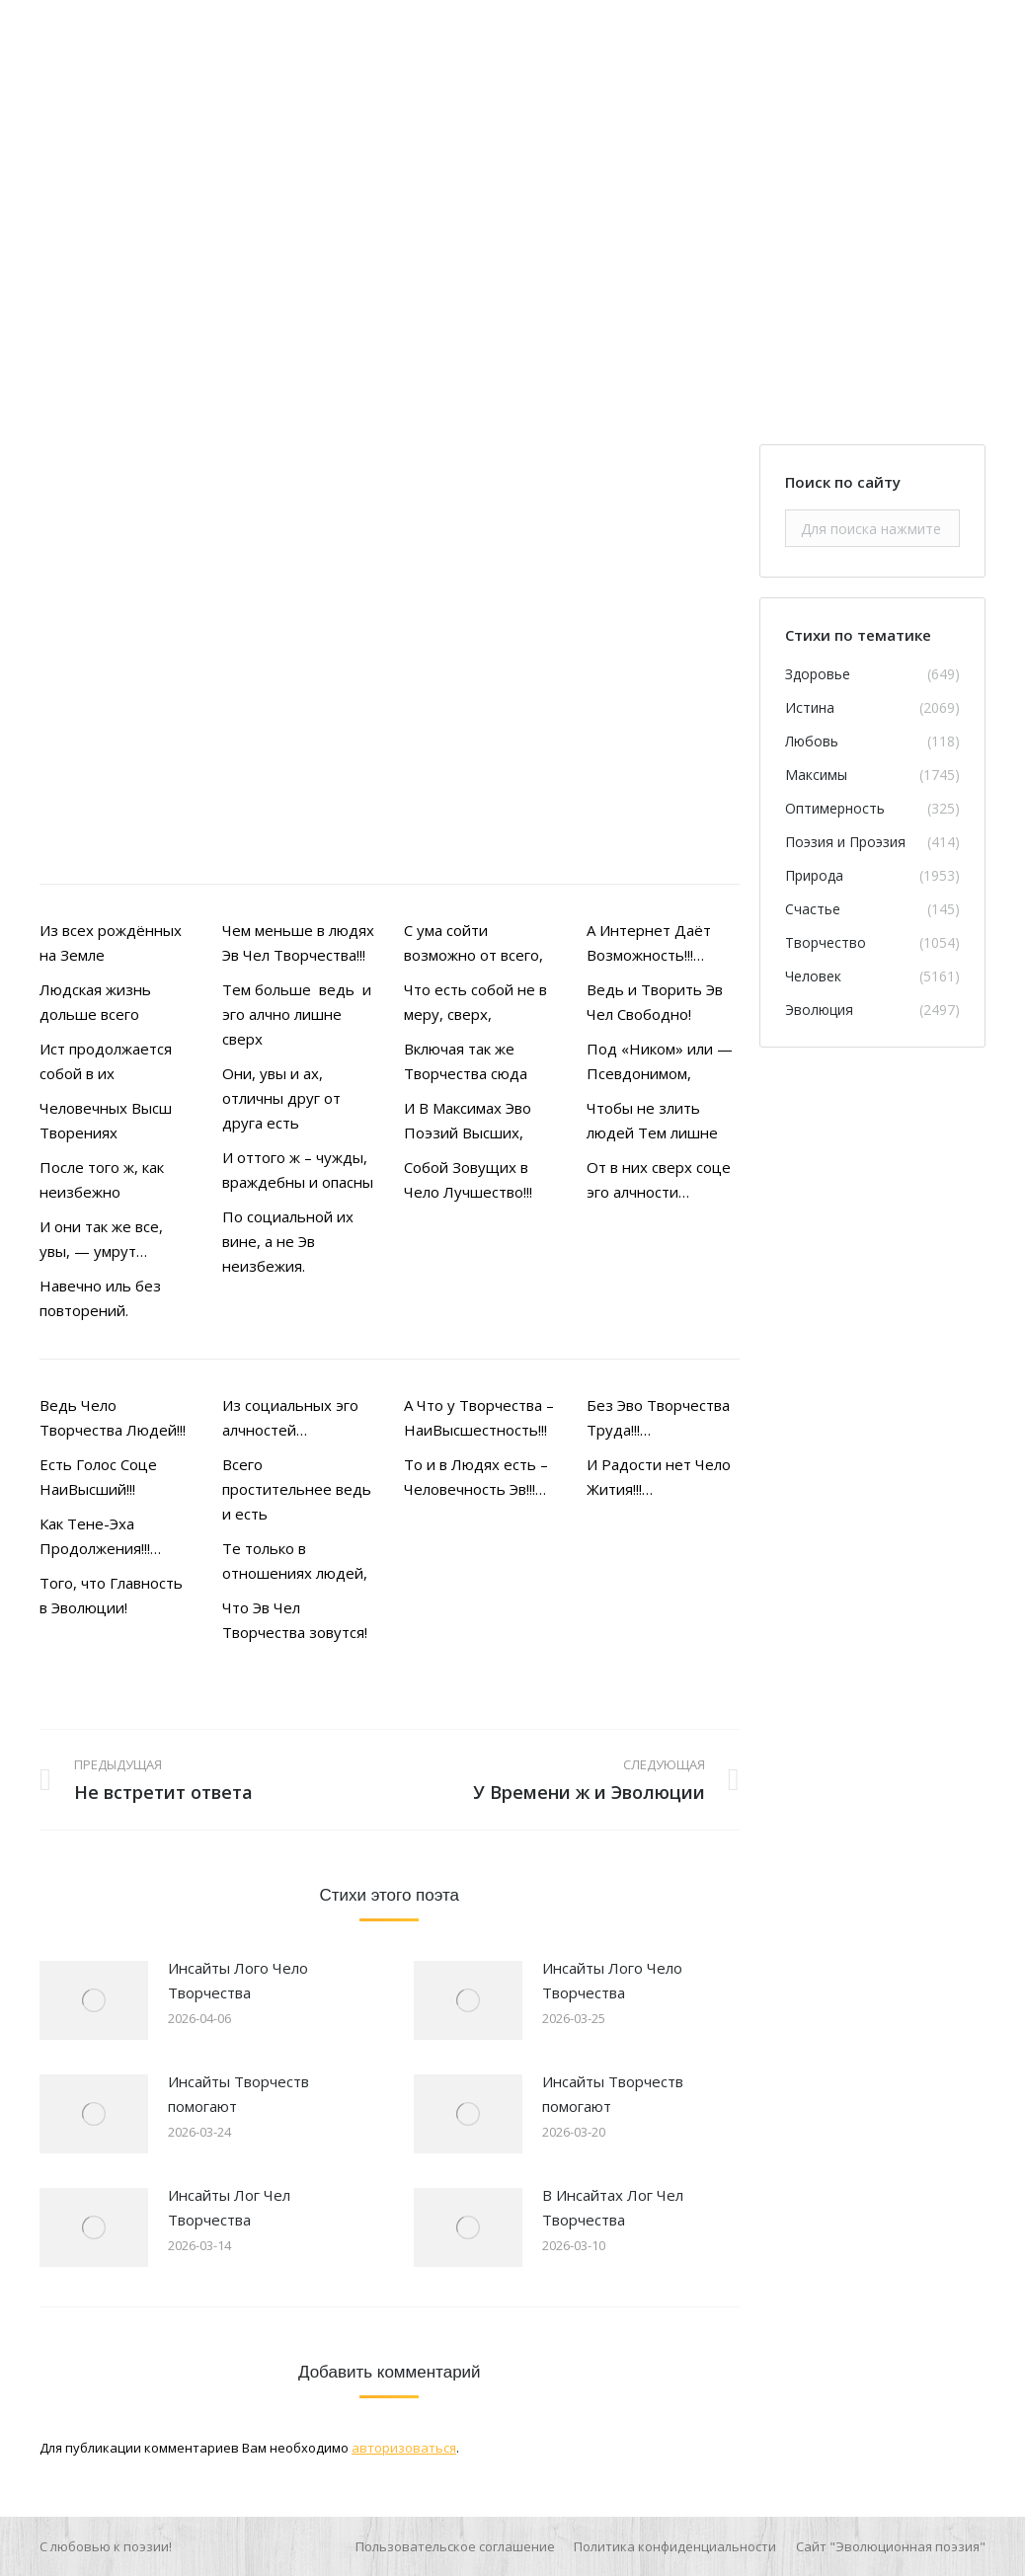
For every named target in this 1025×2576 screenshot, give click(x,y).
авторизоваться (404, 2448)
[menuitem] (455, 2546)
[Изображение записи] (93, 2000)
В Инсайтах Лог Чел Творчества (612, 2207)
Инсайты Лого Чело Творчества (238, 1980)
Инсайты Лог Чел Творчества (229, 2207)
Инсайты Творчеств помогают (238, 2093)
